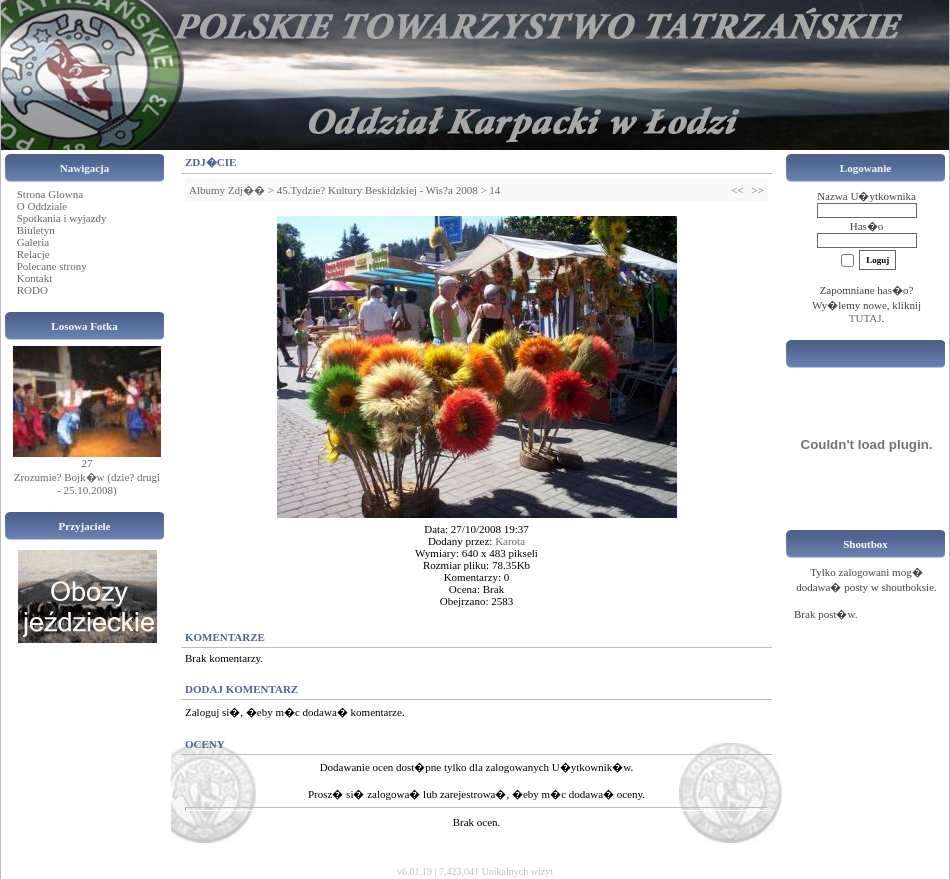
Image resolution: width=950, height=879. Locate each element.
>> (758, 190)
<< (737, 190)
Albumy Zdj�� (227, 190)
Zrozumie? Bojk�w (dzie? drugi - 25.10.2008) (87, 483)
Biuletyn (36, 230)
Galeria (33, 242)
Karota (510, 541)
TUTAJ (865, 318)
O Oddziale (42, 206)
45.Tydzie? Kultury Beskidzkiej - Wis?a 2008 (377, 190)
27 (87, 463)
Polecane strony (52, 266)
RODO (32, 290)
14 (494, 190)
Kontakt (34, 278)
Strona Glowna (50, 194)
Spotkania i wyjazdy (62, 218)
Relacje (33, 254)
